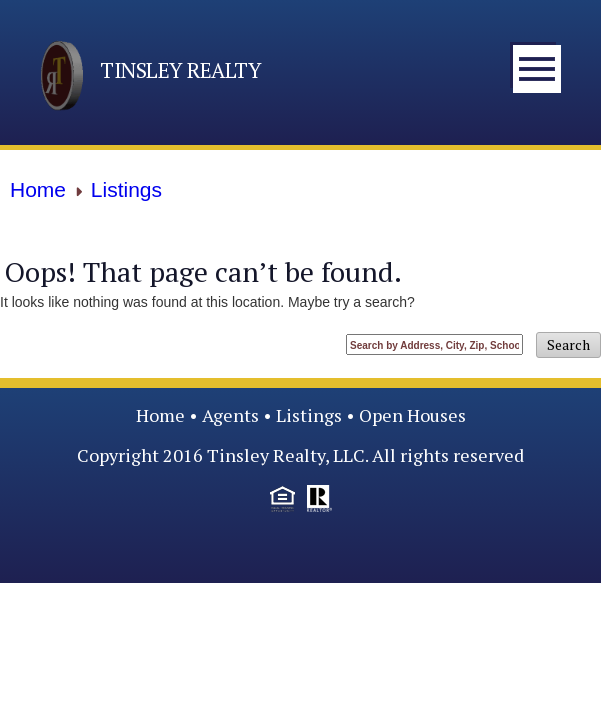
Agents (230, 415)
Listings (309, 415)
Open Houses (412, 415)
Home (160, 415)
